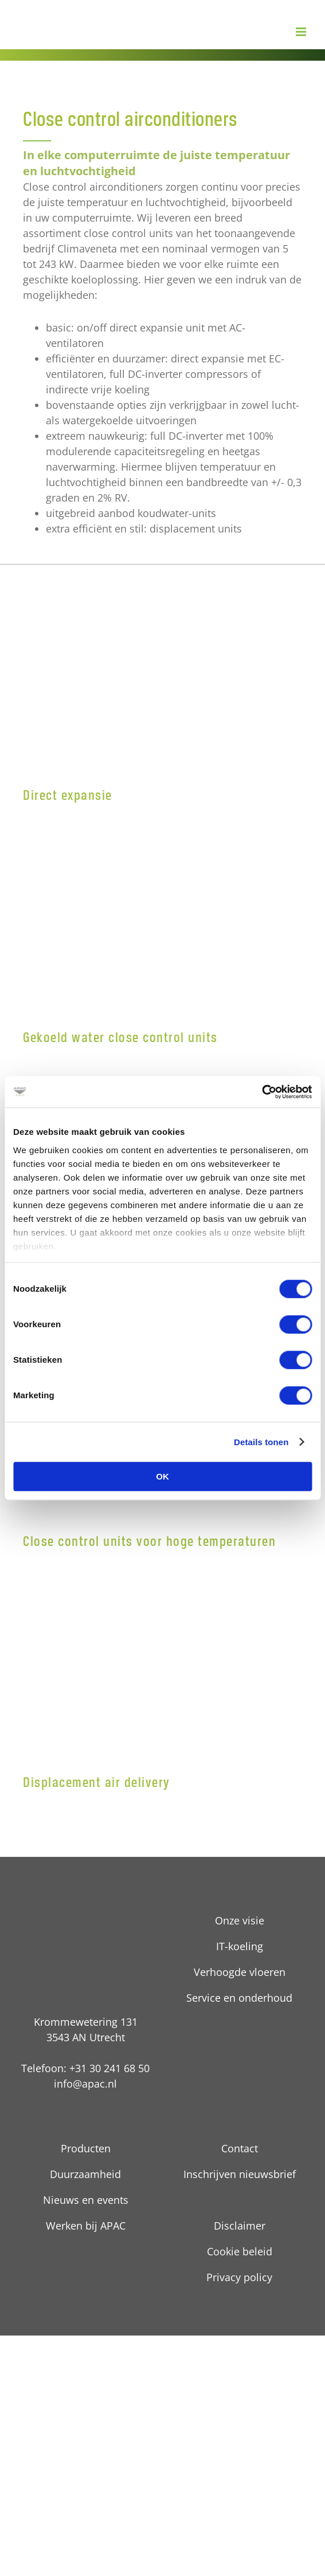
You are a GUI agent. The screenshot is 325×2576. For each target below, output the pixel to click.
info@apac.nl (85, 2083)
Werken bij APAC (86, 2225)
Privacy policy (239, 2277)
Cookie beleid (239, 2251)
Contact (239, 2148)
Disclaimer (239, 2225)
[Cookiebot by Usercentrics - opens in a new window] (262, 1091)
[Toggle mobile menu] (302, 32)
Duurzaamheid (85, 2174)
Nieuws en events (85, 2200)
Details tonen (261, 1442)
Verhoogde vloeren (239, 1972)
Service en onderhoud (239, 1998)
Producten (86, 2148)
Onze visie (239, 1920)
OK (162, 1476)
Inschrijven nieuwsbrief (239, 2174)
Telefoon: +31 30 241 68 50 (85, 2068)
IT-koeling (239, 1946)
